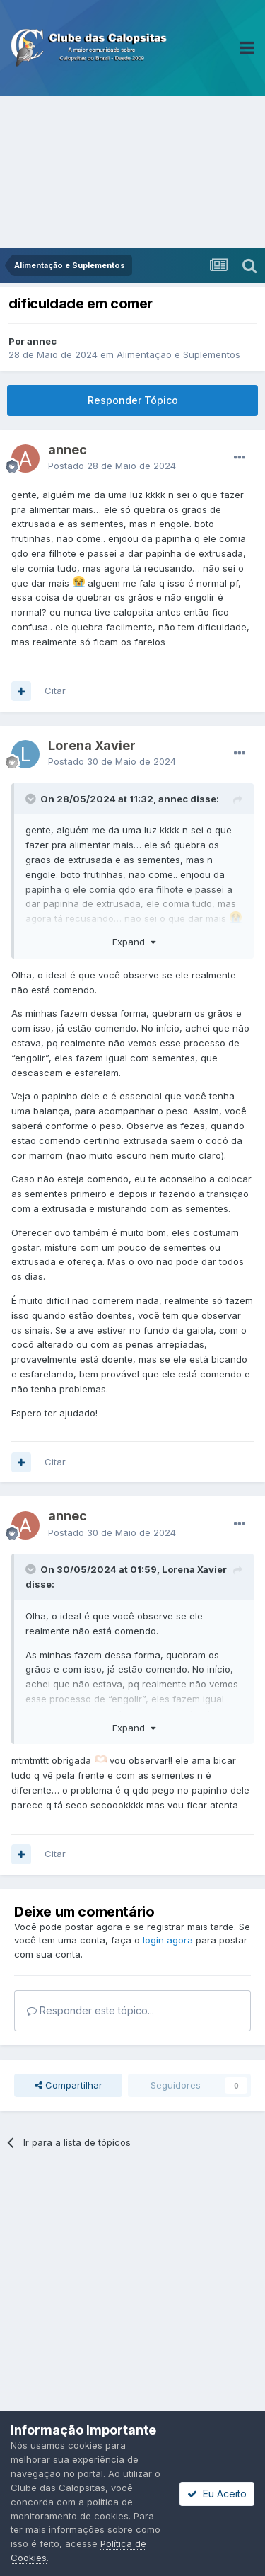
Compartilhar (68, 2085)
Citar (55, 690)
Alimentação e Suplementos (178, 354)
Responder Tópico (133, 400)
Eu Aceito (217, 2494)
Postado (112, 465)
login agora (168, 1940)
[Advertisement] (132, 172)
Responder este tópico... (90, 2010)
